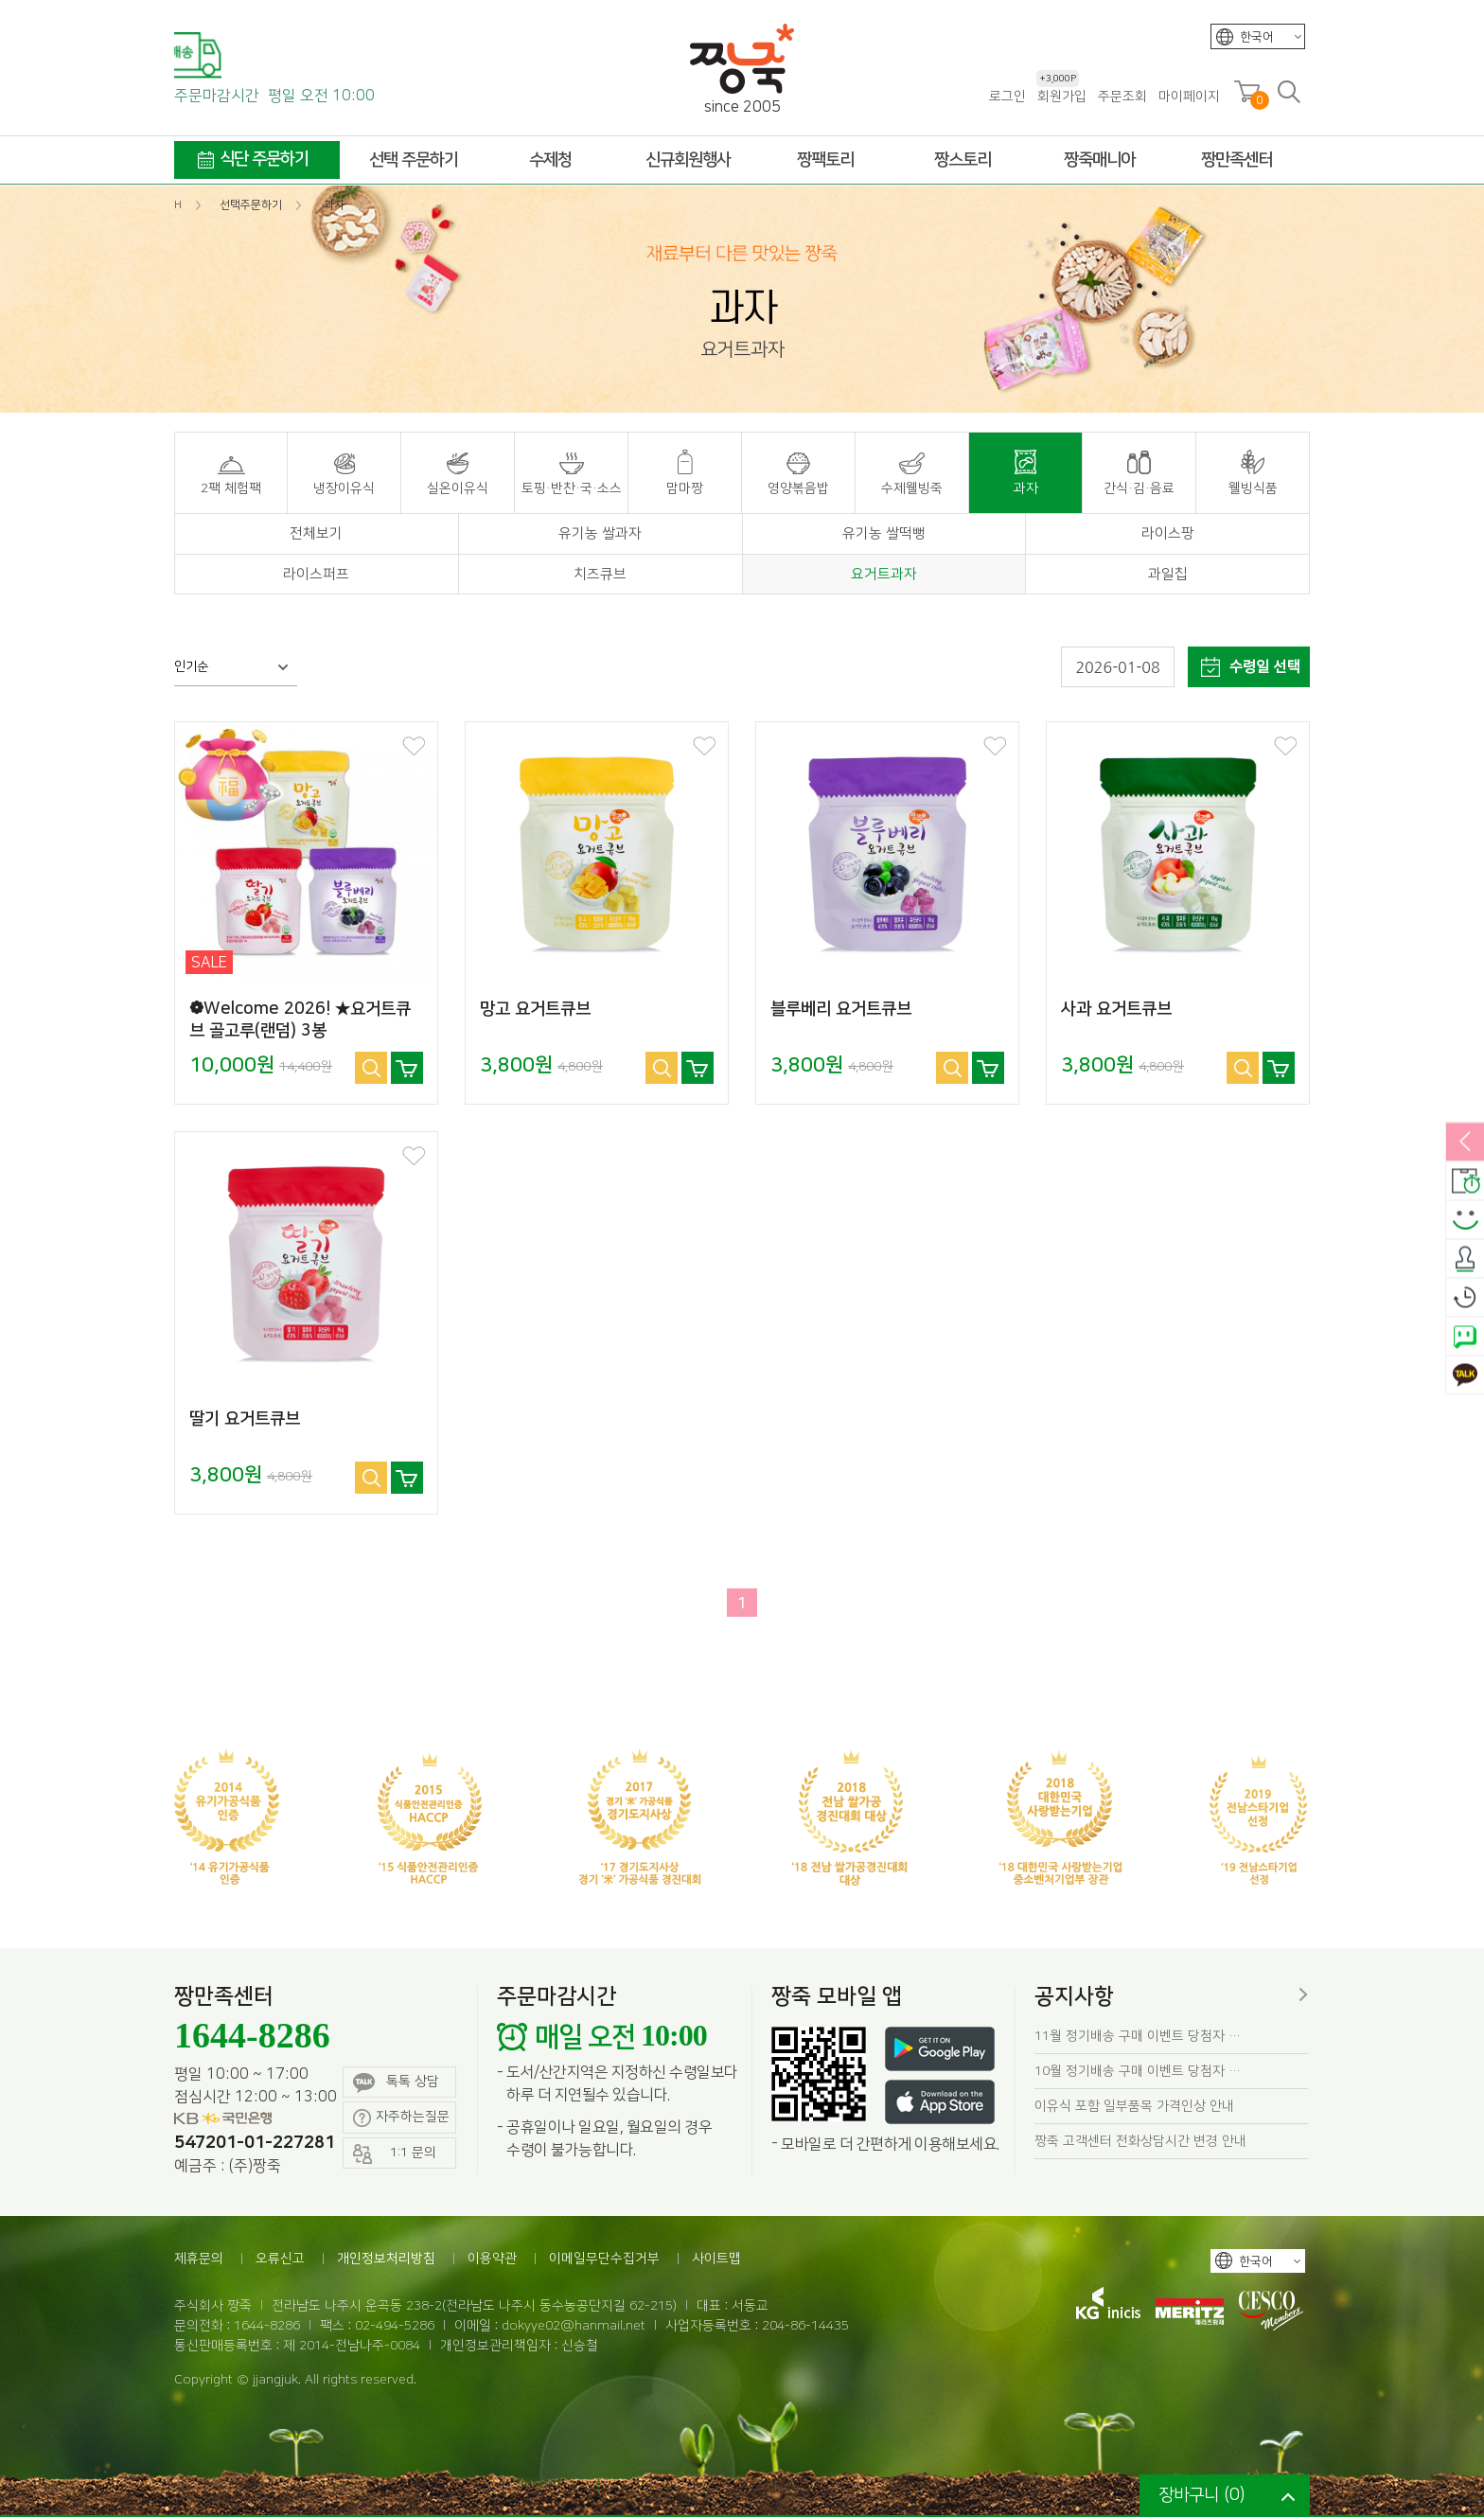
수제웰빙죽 (912, 488)
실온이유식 (457, 488)
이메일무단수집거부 (604, 2258)
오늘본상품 (1465, 1298)
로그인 (1007, 96)
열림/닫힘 (1465, 1142)
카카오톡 (1465, 1375)
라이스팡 (1167, 533)
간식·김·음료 (1139, 488)
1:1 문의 (394, 2154)
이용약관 (492, 2258)
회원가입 (1061, 96)
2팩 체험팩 (231, 488)
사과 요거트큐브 (1116, 1009)
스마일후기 (1465, 1220)
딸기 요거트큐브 (244, 1418)
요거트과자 (884, 574)
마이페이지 (1189, 96)
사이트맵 (716, 2258)
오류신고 (280, 2258)
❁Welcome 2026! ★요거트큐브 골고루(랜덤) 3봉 (300, 1020)
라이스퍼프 (316, 574)
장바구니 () (1201, 2495)
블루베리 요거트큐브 (840, 1009)
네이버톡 (1465, 1336)
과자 (1026, 488)
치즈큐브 (600, 574)
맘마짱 (684, 488)
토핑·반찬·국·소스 (571, 488)
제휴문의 (198, 2258)
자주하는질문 (401, 2118)
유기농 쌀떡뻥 (884, 533)
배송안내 (1465, 1181)
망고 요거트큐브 (535, 1009)
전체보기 (316, 533)
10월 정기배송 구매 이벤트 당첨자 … (1137, 2071)
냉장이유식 (344, 488)
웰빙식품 (1253, 488)
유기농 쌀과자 (600, 533)
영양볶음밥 (798, 488)
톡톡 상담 (396, 2083)
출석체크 (1465, 1259)
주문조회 (1122, 96)
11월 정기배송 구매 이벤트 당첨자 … (1137, 2036)
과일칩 (1168, 574)
